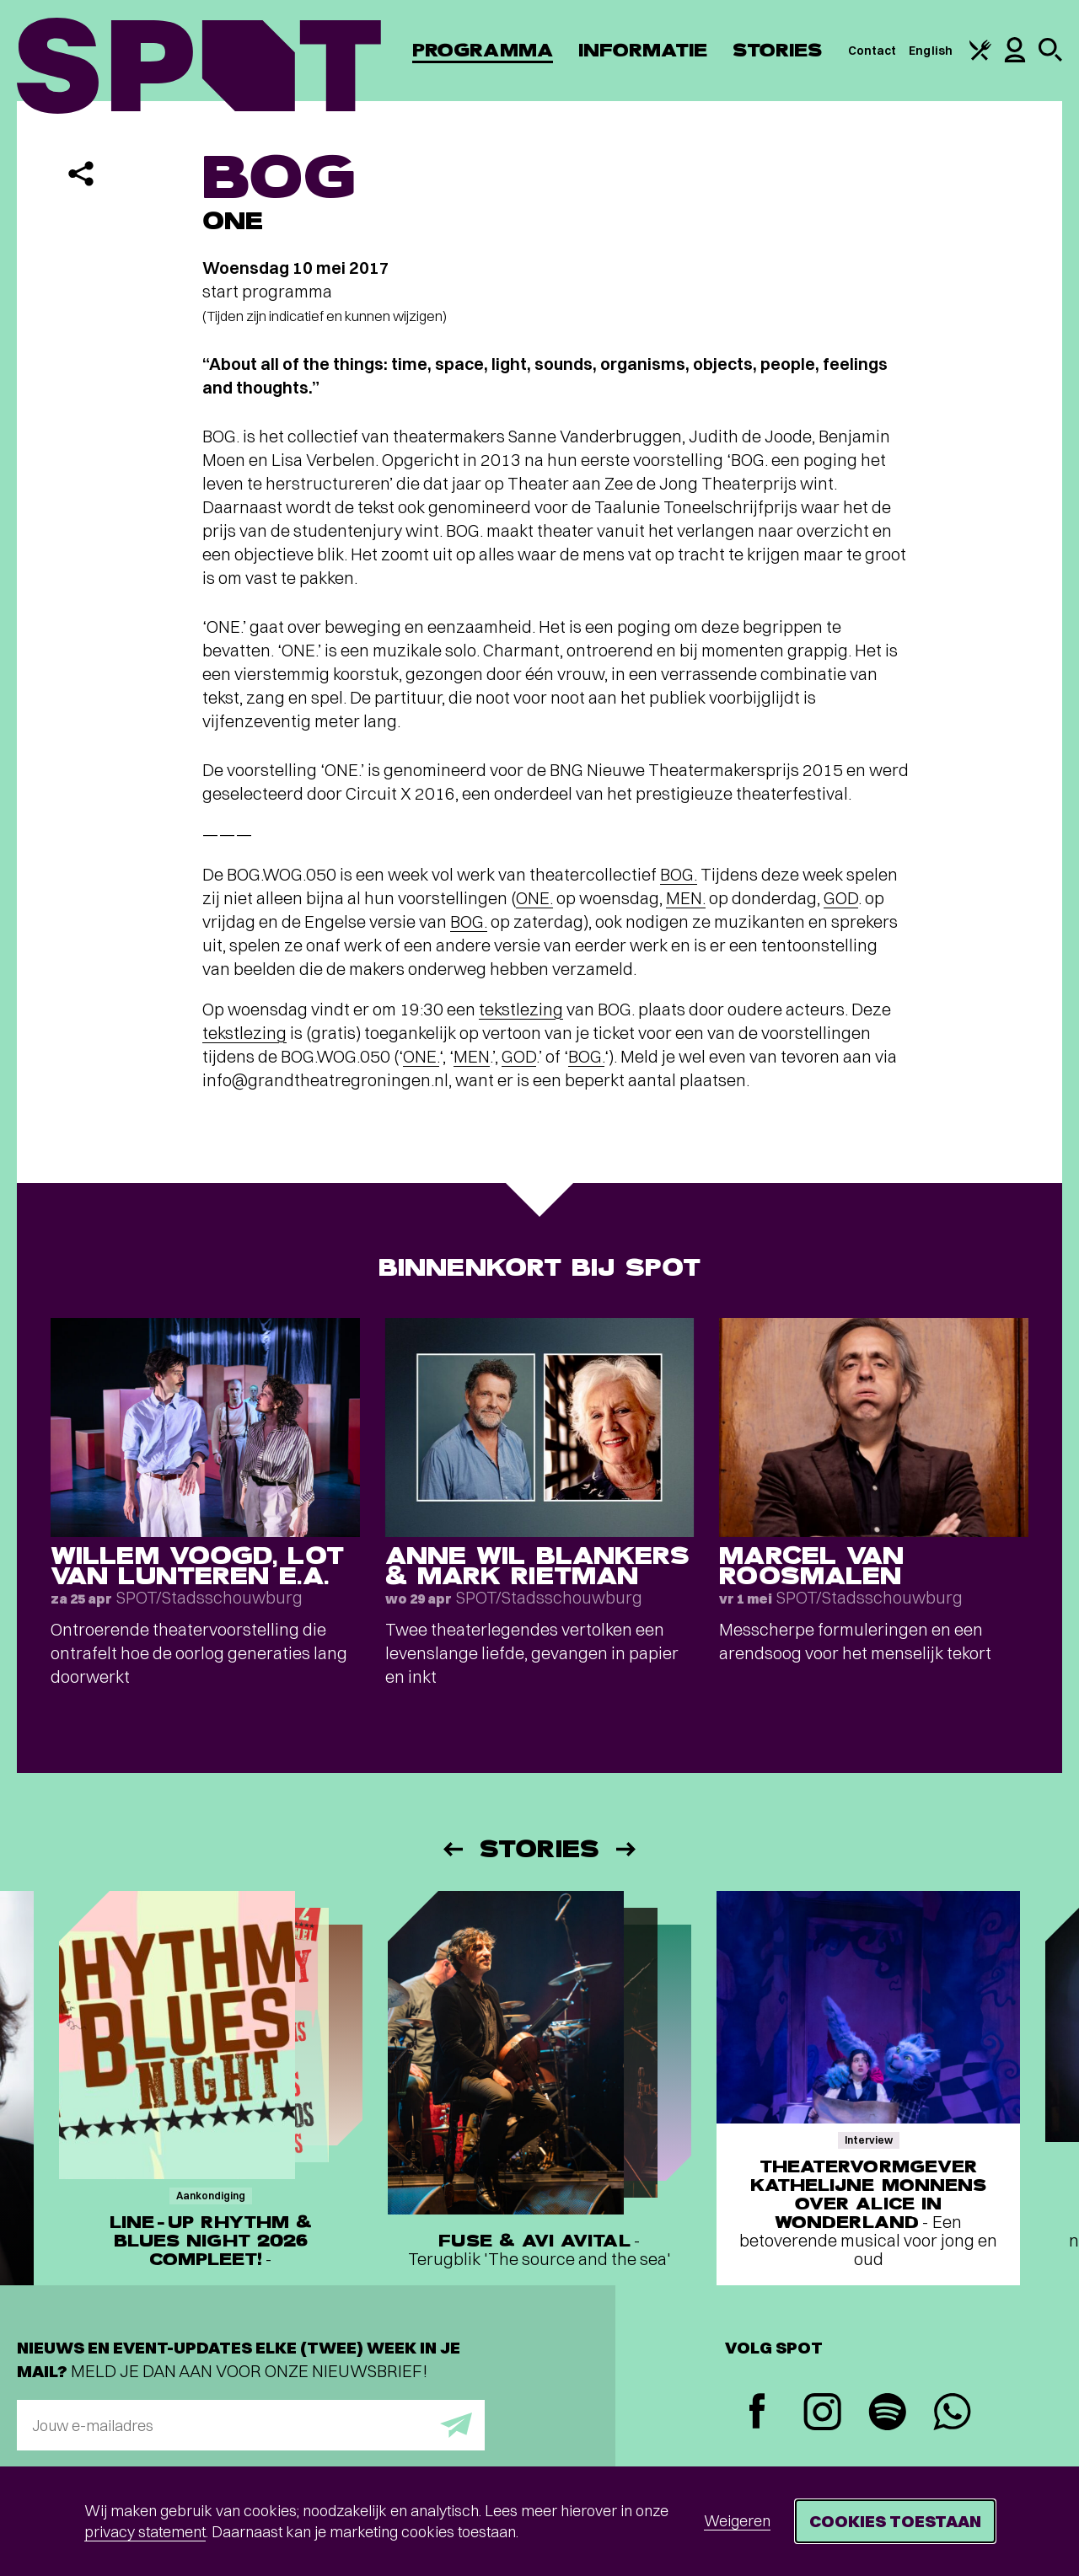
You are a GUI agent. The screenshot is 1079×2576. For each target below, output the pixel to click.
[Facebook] (757, 2413)
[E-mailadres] (251, 2425)
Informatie (642, 50)
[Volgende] (627, 1849)
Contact (872, 50)
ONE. (534, 897)
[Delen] (81, 173)
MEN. (686, 897)
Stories (778, 50)
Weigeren (737, 2520)
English (931, 50)
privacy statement (145, 2531)
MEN (472, 1056)
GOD (841, 897)
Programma (482, 50)
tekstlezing (521, 1009)
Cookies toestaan (895, 2520)
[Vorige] (452, 1849)
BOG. (678, 874)
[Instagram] (822, 2413)
